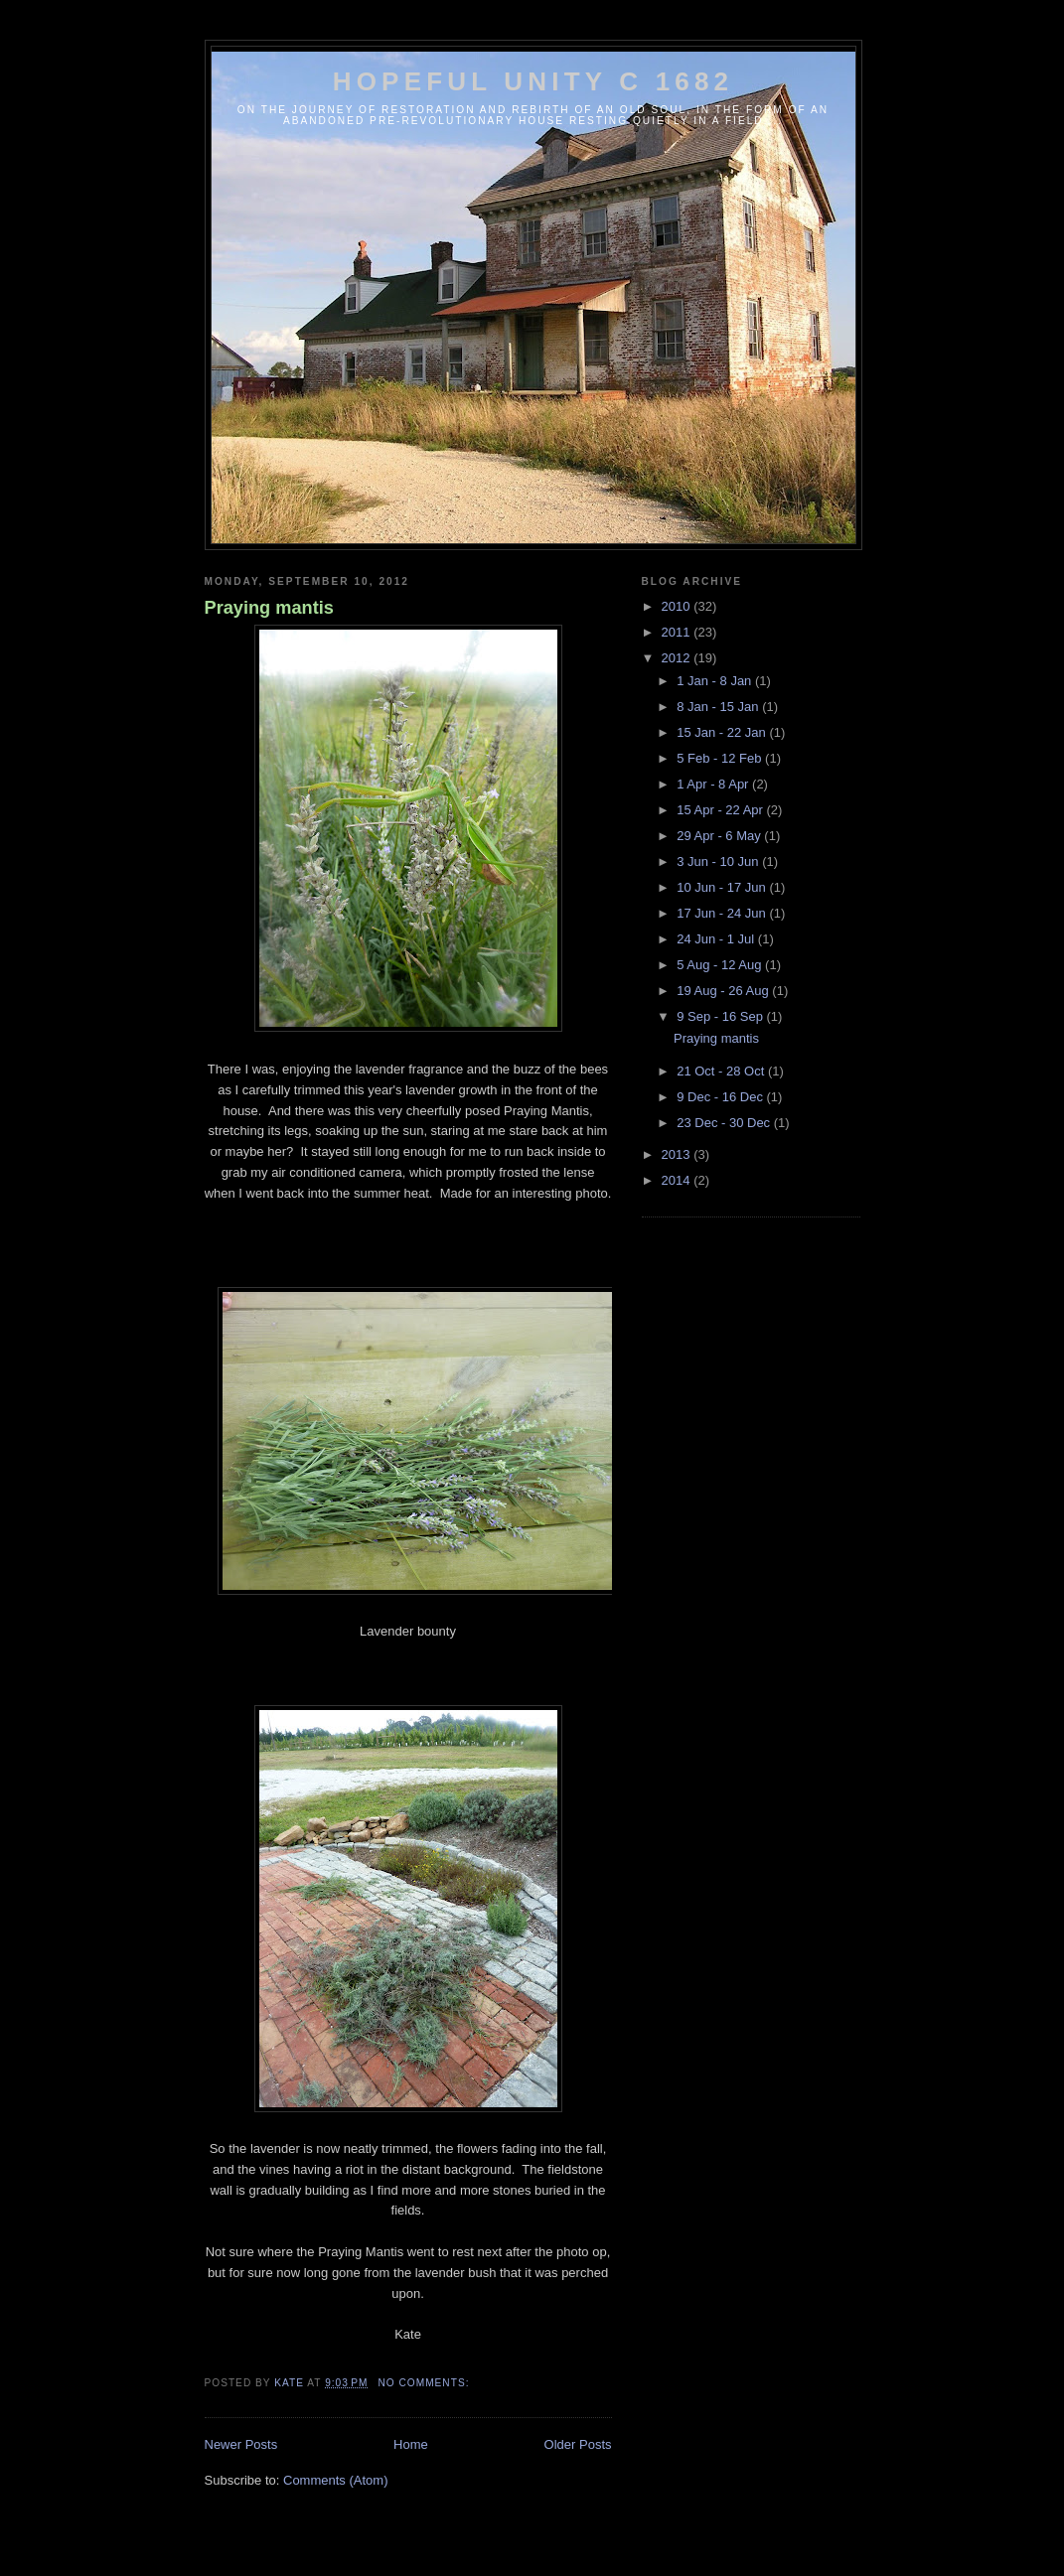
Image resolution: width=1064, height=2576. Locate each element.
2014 (678, 1180)
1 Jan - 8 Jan (716, 680)
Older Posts (578, 2444)
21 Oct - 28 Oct (722, 1071)
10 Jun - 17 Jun (723, 887)
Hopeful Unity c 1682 (533, 81)
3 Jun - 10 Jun (719, 861)
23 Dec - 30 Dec (725, 1122)
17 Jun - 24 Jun (723, 913)
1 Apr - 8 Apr (714, 784)
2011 (678, 632)
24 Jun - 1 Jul (717, 938)
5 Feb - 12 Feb (721, 758)
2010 (678, 606)
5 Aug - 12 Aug (721, 964)
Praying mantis (269, 608)
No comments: (425, 2382)
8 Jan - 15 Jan (719, 706)
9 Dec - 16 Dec (721, 1096)
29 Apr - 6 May (720, 835)
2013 (678, 1154)
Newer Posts (241, 2444)
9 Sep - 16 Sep (721, 1016)
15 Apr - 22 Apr (721, 809)
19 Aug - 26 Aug (724, 990)
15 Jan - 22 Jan (723, 732)
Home (410, 2444)
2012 (678, 657)
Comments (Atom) (335, 2480)
